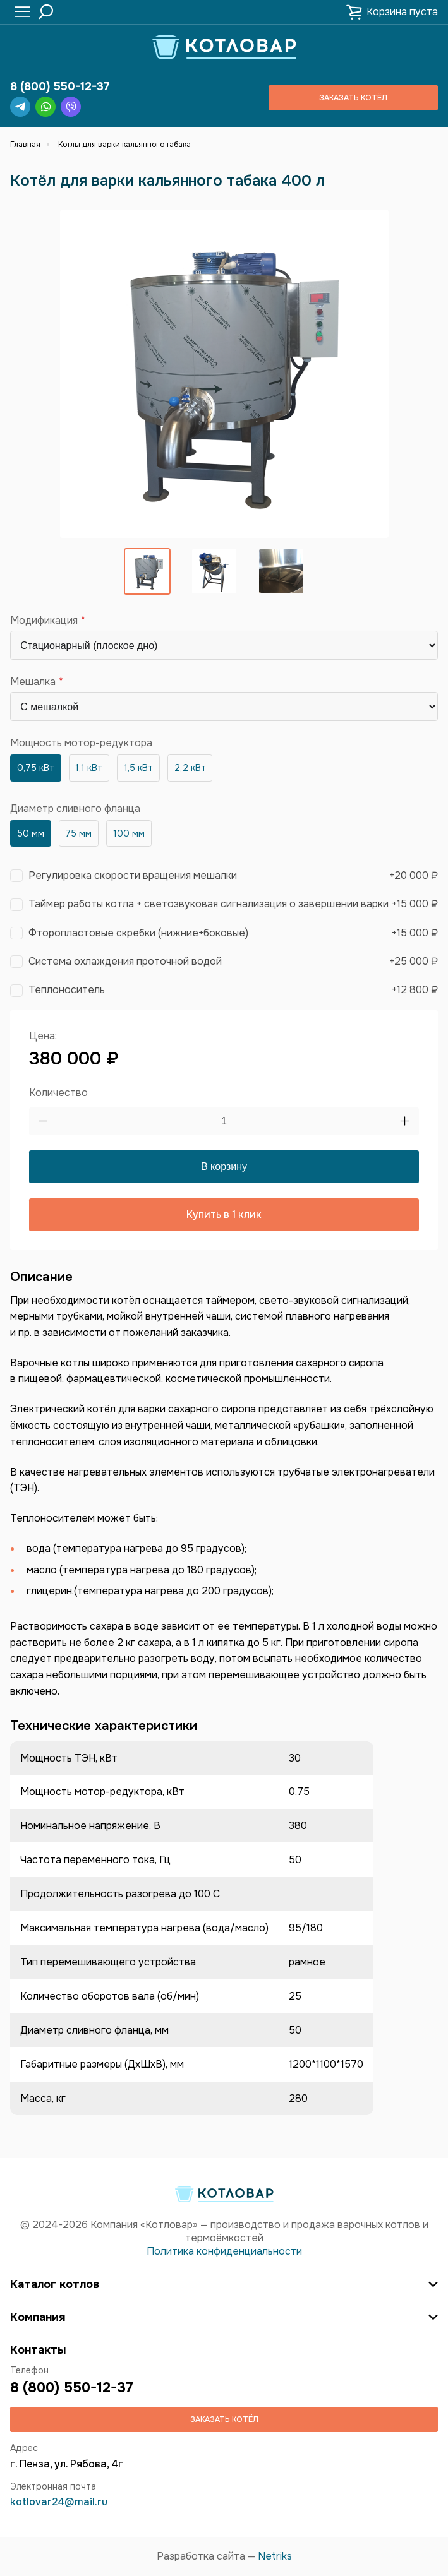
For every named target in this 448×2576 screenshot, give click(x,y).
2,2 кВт (190, 767)
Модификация (44, 621)
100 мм (129, 833)
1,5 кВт (138, 767)
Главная (25, 145)
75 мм (78, 833)
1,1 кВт (88, 767)
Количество (58, 1092)
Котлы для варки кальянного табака (124, 145)
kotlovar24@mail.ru (58, 2501)
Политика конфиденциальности (224, 2251)
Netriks (275, 2556)
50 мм (30, 833)
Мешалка (33, 682)
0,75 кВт (35, 767)
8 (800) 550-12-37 (60, 86)
